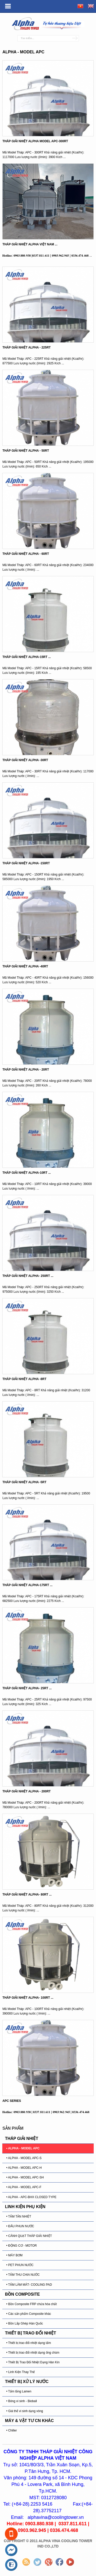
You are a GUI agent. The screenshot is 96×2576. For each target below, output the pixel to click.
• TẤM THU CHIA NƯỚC (22, 2275)
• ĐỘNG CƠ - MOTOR (21, 2245)
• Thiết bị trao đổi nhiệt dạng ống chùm (32, 2352)
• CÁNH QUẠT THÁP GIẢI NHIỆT (29, 2236)
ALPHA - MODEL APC (23, 52)
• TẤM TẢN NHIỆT (18, 2216)
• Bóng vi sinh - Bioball (21, 2401)
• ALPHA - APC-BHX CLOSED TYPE (31, 2197)
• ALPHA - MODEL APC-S (23, 2158)
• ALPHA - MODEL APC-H (23, 2168)
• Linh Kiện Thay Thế (20, 2372)
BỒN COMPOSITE (22, 2294)
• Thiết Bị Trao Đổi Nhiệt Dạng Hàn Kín (32, 2362)
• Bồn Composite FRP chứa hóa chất (31, 2304)
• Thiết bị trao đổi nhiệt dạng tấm (28, 2343)
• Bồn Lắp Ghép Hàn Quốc (24, 2323)
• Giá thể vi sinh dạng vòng (24, 2411)
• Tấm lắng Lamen (18, 2391)
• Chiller (11, 2430)
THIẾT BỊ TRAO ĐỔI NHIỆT (30, 2333)
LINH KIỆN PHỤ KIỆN (25, 2206)
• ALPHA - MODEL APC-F (23, 2187)
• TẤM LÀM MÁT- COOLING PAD (29, 2284)
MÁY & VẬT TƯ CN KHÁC (29, 2420)
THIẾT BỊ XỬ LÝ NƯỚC (26, 2381)
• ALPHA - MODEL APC (22, 2148)
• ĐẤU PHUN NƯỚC (20, 2226)
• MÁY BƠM (14, 2255)
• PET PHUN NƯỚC (20, 2265)
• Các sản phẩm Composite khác (28, 2314)
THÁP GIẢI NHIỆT (21, 2138)
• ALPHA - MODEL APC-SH (25, 2177)
